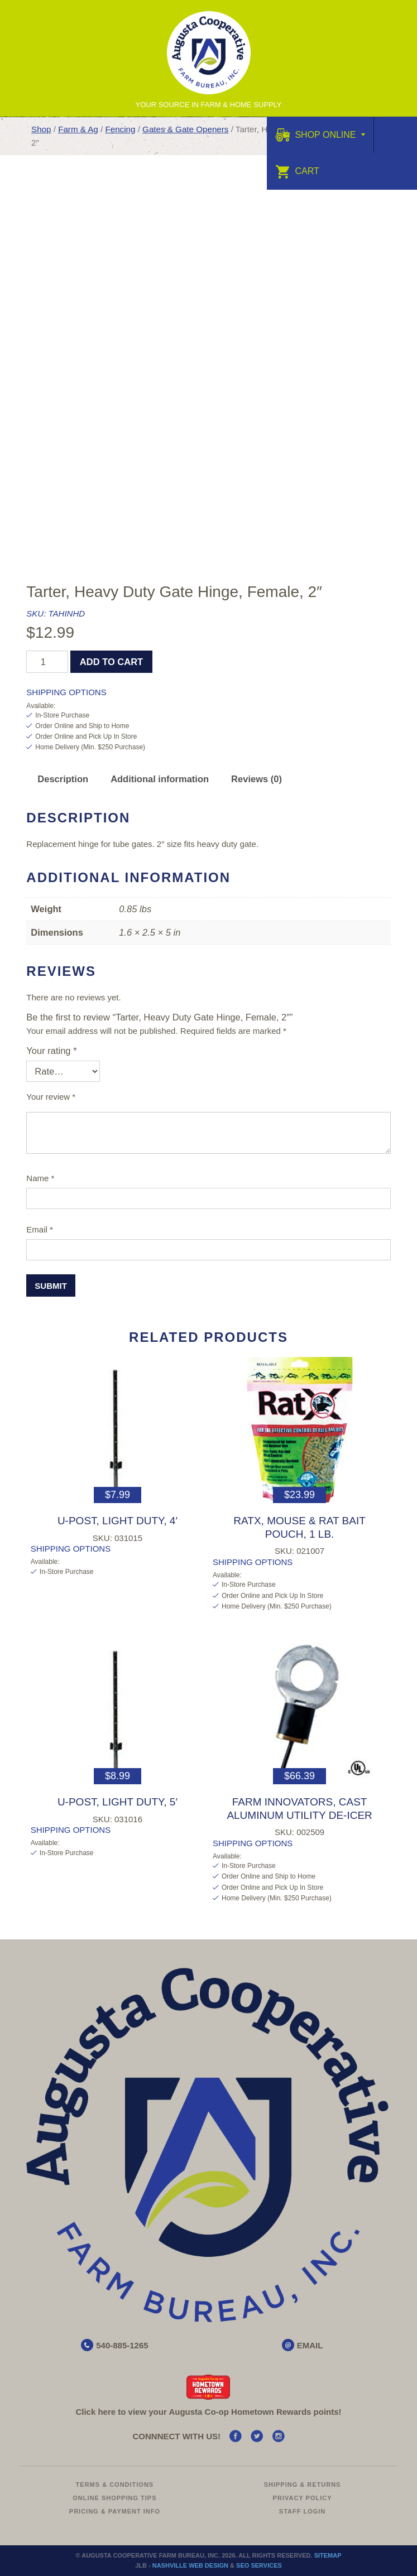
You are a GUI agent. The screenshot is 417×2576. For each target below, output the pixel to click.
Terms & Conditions (115, 2484)
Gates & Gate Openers (185, 129)
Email (39, 1229)
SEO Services (259, 2565)
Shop (41, 129)
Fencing (120, 129)
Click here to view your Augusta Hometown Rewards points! (208, 2411)
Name (40, 1178)
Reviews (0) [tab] (256, 779)
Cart (297, 171)
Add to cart (111, 662)
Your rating (51, 1051)
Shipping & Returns (302, 2484)
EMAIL (310, 2345)
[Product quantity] (47, 662)
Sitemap (328, 2555)
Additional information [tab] (160, 779)
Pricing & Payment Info (114, 2511)
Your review (50, 1096)
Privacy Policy (302, 2498)
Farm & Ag (78, 129)
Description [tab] (62, 779)
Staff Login (302, 2511)
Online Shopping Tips (114, 2498)
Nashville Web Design (190, 2565)
